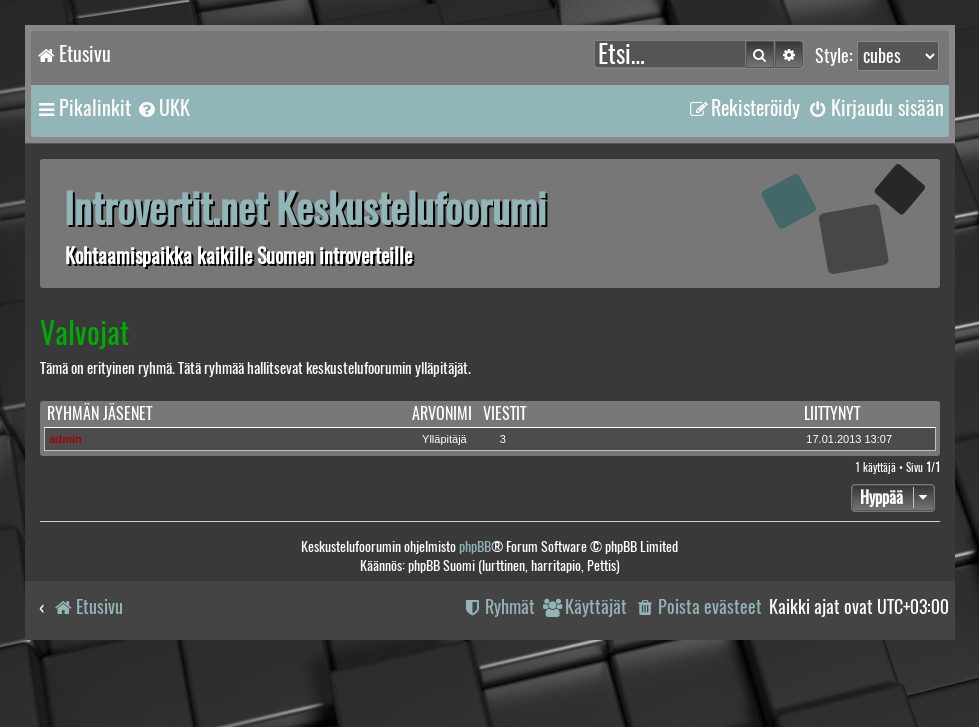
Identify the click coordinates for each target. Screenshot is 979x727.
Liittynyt (832, 413)
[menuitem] (163, 108)
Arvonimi (442, 413)
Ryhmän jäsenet (99, 413)
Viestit (504, 413)
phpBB (475, 546)
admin (66, 439)
